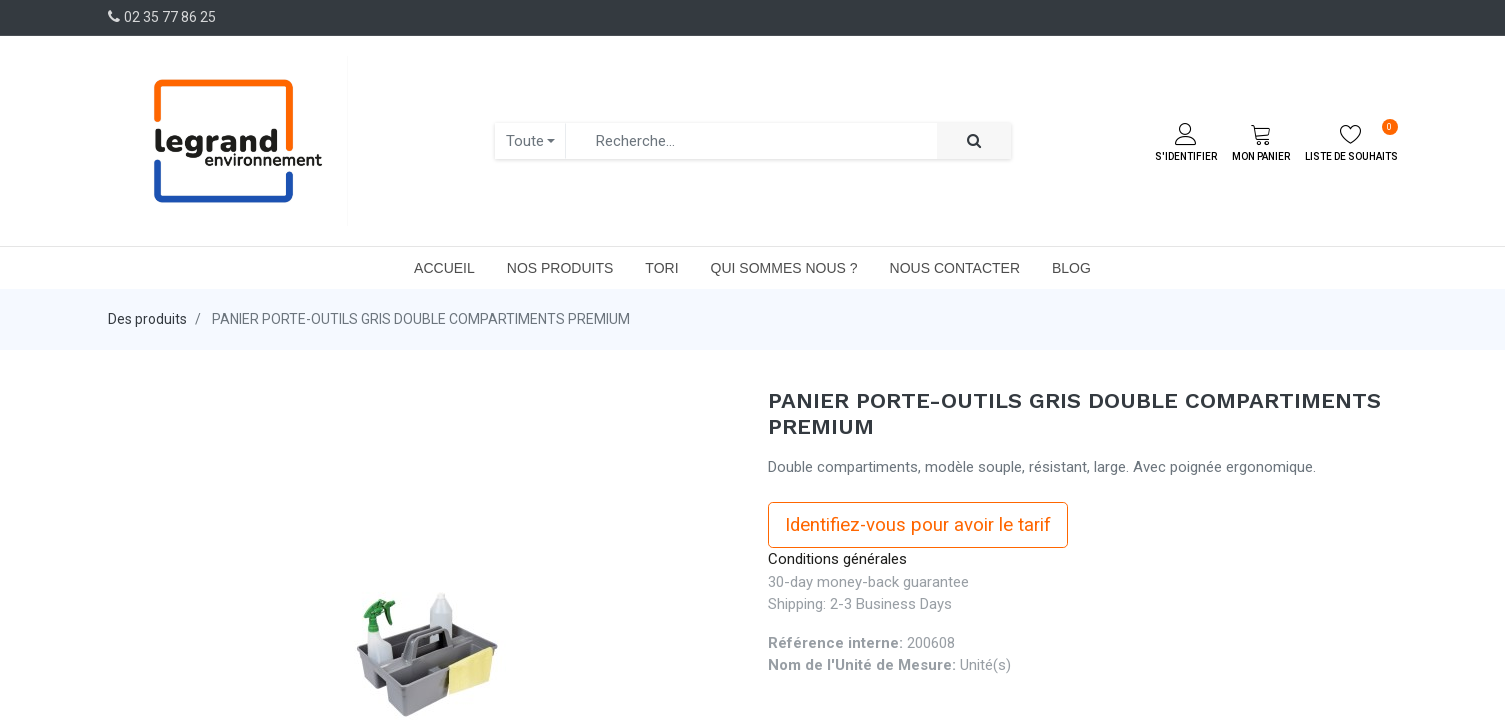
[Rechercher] (974, 141)
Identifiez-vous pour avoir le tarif (918, 525)
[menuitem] (444, 268)
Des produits (147, 319)
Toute (525, 141)
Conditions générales (837, 559)
